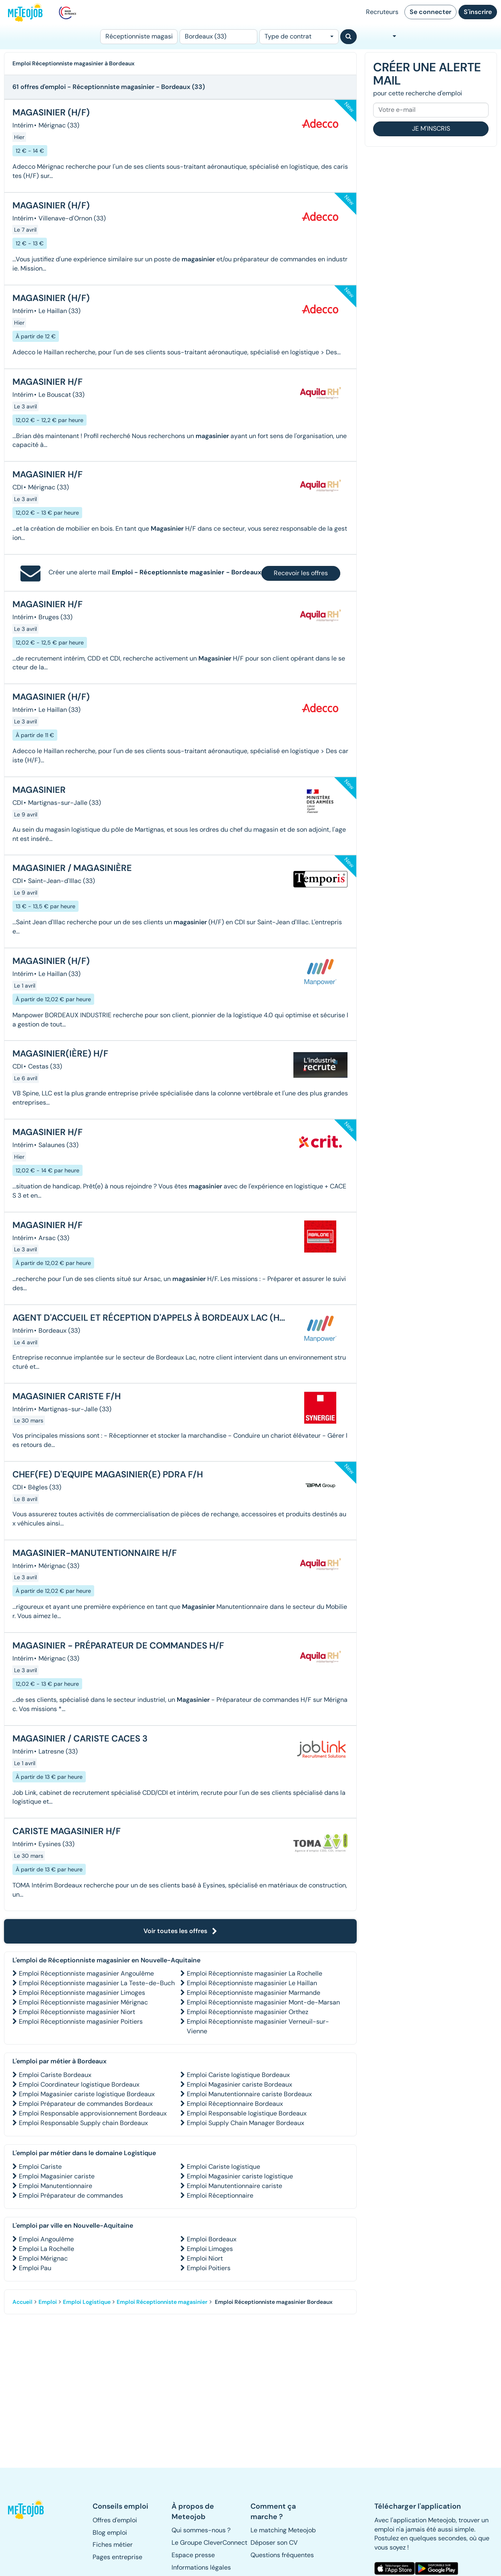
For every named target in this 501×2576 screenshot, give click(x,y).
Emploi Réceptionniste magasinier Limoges (82, 1992)
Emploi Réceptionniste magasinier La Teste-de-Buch (97, 1983)
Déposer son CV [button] (274, 2542)
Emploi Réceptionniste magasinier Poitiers (81, 2021)
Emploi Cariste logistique (223, 2166)
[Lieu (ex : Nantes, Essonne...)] (218, 36)
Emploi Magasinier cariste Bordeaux (239, 2084)
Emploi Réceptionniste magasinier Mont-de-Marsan (263, 2002)
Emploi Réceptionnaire (220, 2195)
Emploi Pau (35, 2268)
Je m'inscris (431, 128)
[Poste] (139, 36)
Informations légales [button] (201, 2567)
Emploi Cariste (40, 2166)
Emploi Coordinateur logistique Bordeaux (79, 2084)
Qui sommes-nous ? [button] (201, 2530)
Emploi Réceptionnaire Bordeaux (235, 2103)
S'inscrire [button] (478, 12)
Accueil (22, 2301)
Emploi (47, 2301)
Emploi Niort (205, 2258)
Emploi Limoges (210, 2249)
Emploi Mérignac (43, 2258)
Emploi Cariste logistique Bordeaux (238, 2075)
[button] (26, 2509)
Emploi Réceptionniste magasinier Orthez (247, 2012)
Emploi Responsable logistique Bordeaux (247, 2113)
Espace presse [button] (193, 2555)
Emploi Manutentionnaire (55, 2186)
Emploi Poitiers (208, 2268)
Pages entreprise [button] (117, 2557)
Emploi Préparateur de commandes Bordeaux (86, 2103)
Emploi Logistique (87, 2301)
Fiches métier (113, 2544)
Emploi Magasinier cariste (57, 2176)
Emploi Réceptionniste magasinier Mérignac (83, 2002)
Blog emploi (110, 2532)
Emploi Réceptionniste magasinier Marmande (253, 1992)
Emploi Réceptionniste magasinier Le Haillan (252, 1983)
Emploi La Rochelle (46, 2249)
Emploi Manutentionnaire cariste (234, 2186)
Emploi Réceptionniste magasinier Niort (77, 2012)
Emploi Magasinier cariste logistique (240, 2176)
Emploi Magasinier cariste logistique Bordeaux (87, 2094)
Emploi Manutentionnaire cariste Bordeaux (249, 2094)
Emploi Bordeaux (211, 2239)
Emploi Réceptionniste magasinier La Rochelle (254, 1973)
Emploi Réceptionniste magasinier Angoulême (86, 1973)
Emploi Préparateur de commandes (71, 2195)
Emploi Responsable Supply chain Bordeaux (83, 2123)
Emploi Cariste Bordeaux (55, 2075)
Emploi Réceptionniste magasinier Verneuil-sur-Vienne (258, 2026)
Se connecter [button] (430, 12)
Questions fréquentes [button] (282, 2555)
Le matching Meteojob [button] (283, 2530)
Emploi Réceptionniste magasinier (162, 2301)
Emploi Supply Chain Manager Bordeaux (245, 2123)
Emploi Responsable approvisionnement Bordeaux (93, 2113)
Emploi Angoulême (46, 2239)
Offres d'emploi (115, 2520)
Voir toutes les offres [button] (180, 1931)
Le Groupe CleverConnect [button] (209, 2542)
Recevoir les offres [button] (301, 573)
